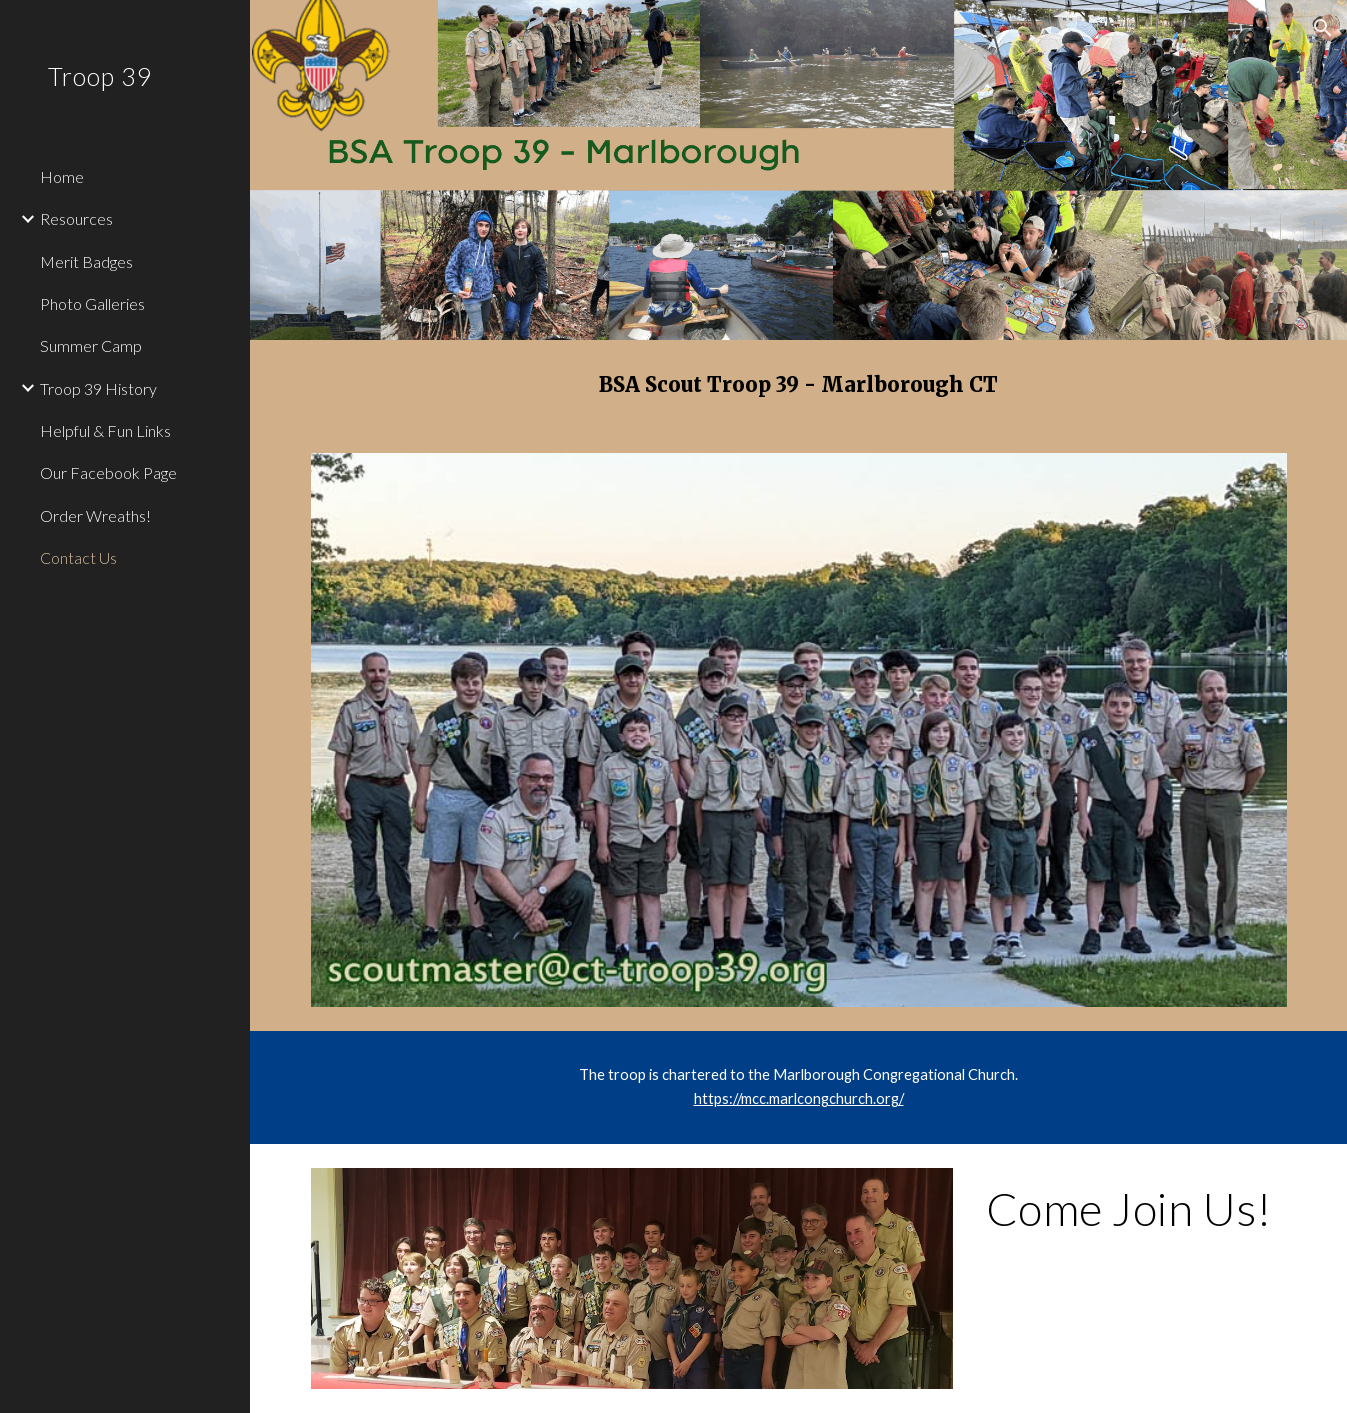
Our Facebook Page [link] (108, 472)
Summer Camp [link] (91, 345)
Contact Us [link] (78, 557)
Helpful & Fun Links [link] (105, 430)
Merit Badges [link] (86, 261)
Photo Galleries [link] (92, 303)
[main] (799, 384)
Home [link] (62, 176)
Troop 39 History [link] (98, 388)
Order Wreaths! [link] (95, 515)
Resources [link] (76, 218)
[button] (1323, 28)
